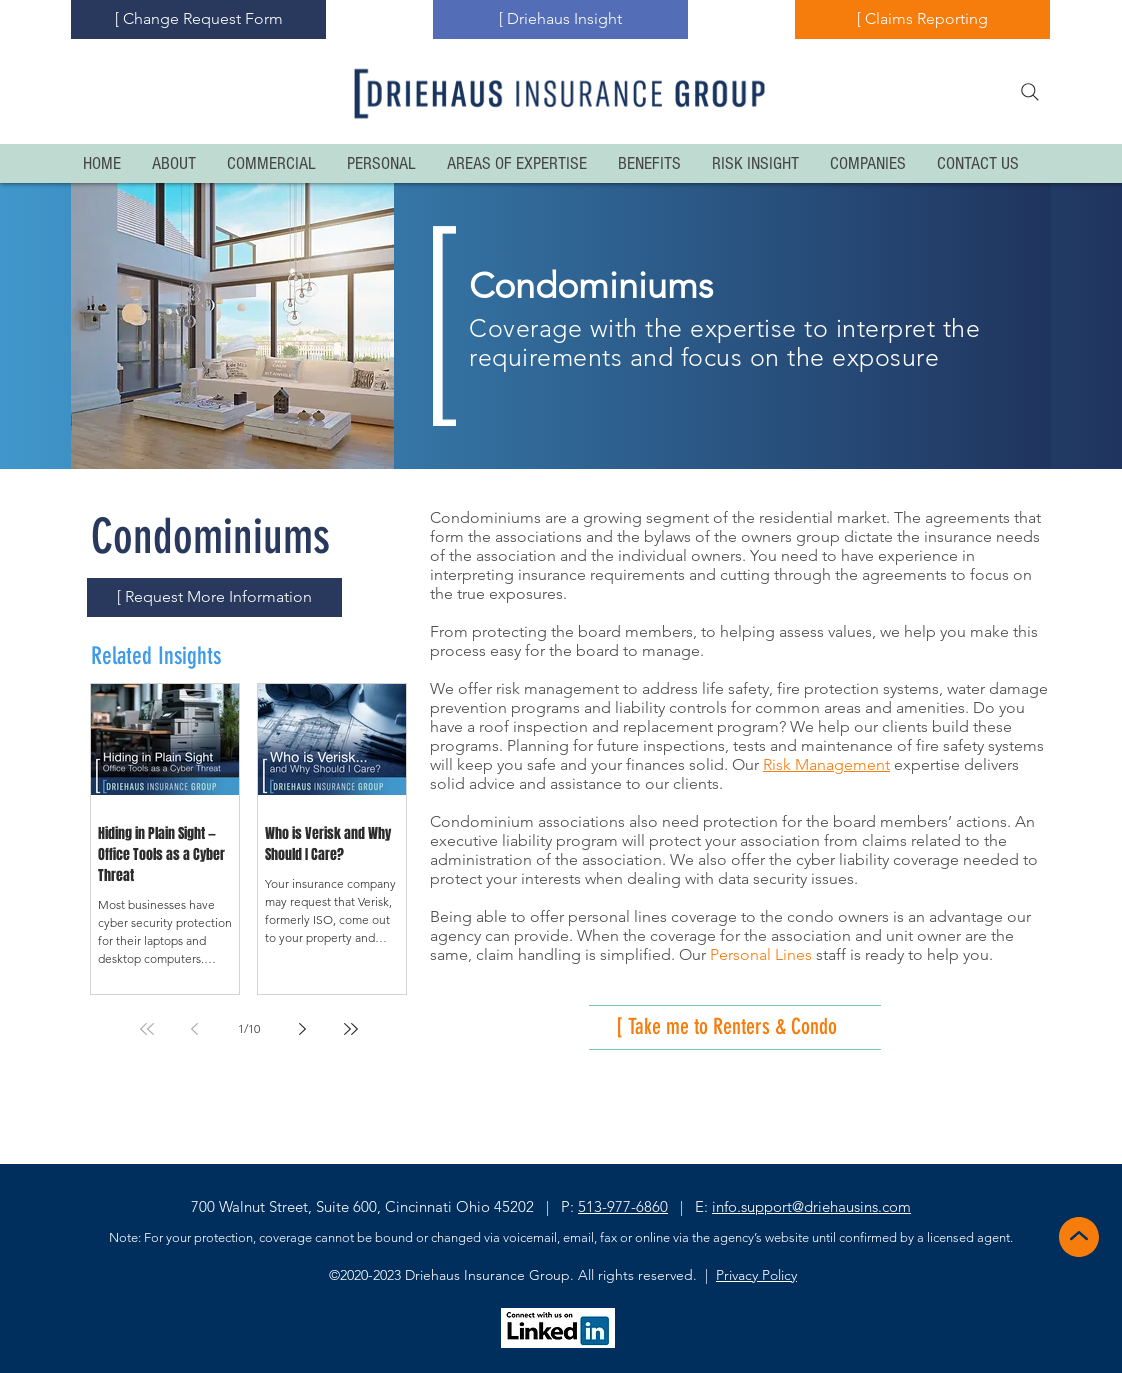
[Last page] (351, 1029)
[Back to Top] (1077, 1237)
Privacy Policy (756, 1275)
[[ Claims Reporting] (922, 19)
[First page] (147, 1029)
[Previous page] (195, 1029)
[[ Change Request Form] (198, 19)
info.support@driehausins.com (811, 1206)
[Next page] (303, 1029)
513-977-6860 (623, 1206)
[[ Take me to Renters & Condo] (758, 1027)
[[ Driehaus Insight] (560, 19)
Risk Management (826, 764)
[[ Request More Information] (214, 597)
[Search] (1030, 92)
